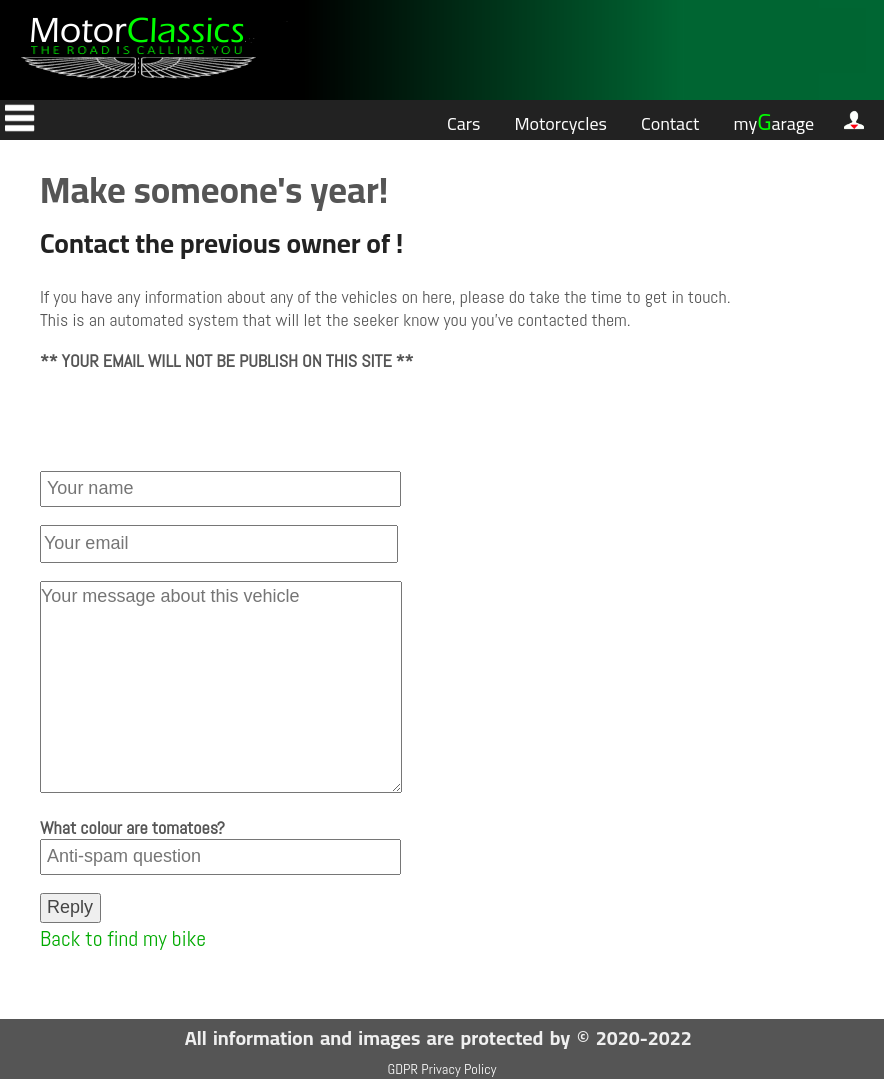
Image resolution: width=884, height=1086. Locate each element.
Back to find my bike (123, 938)
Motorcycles (560, 123)
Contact (670, 123)
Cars (463, 123)
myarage (773, 121)
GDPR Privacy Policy (442, 1069)
